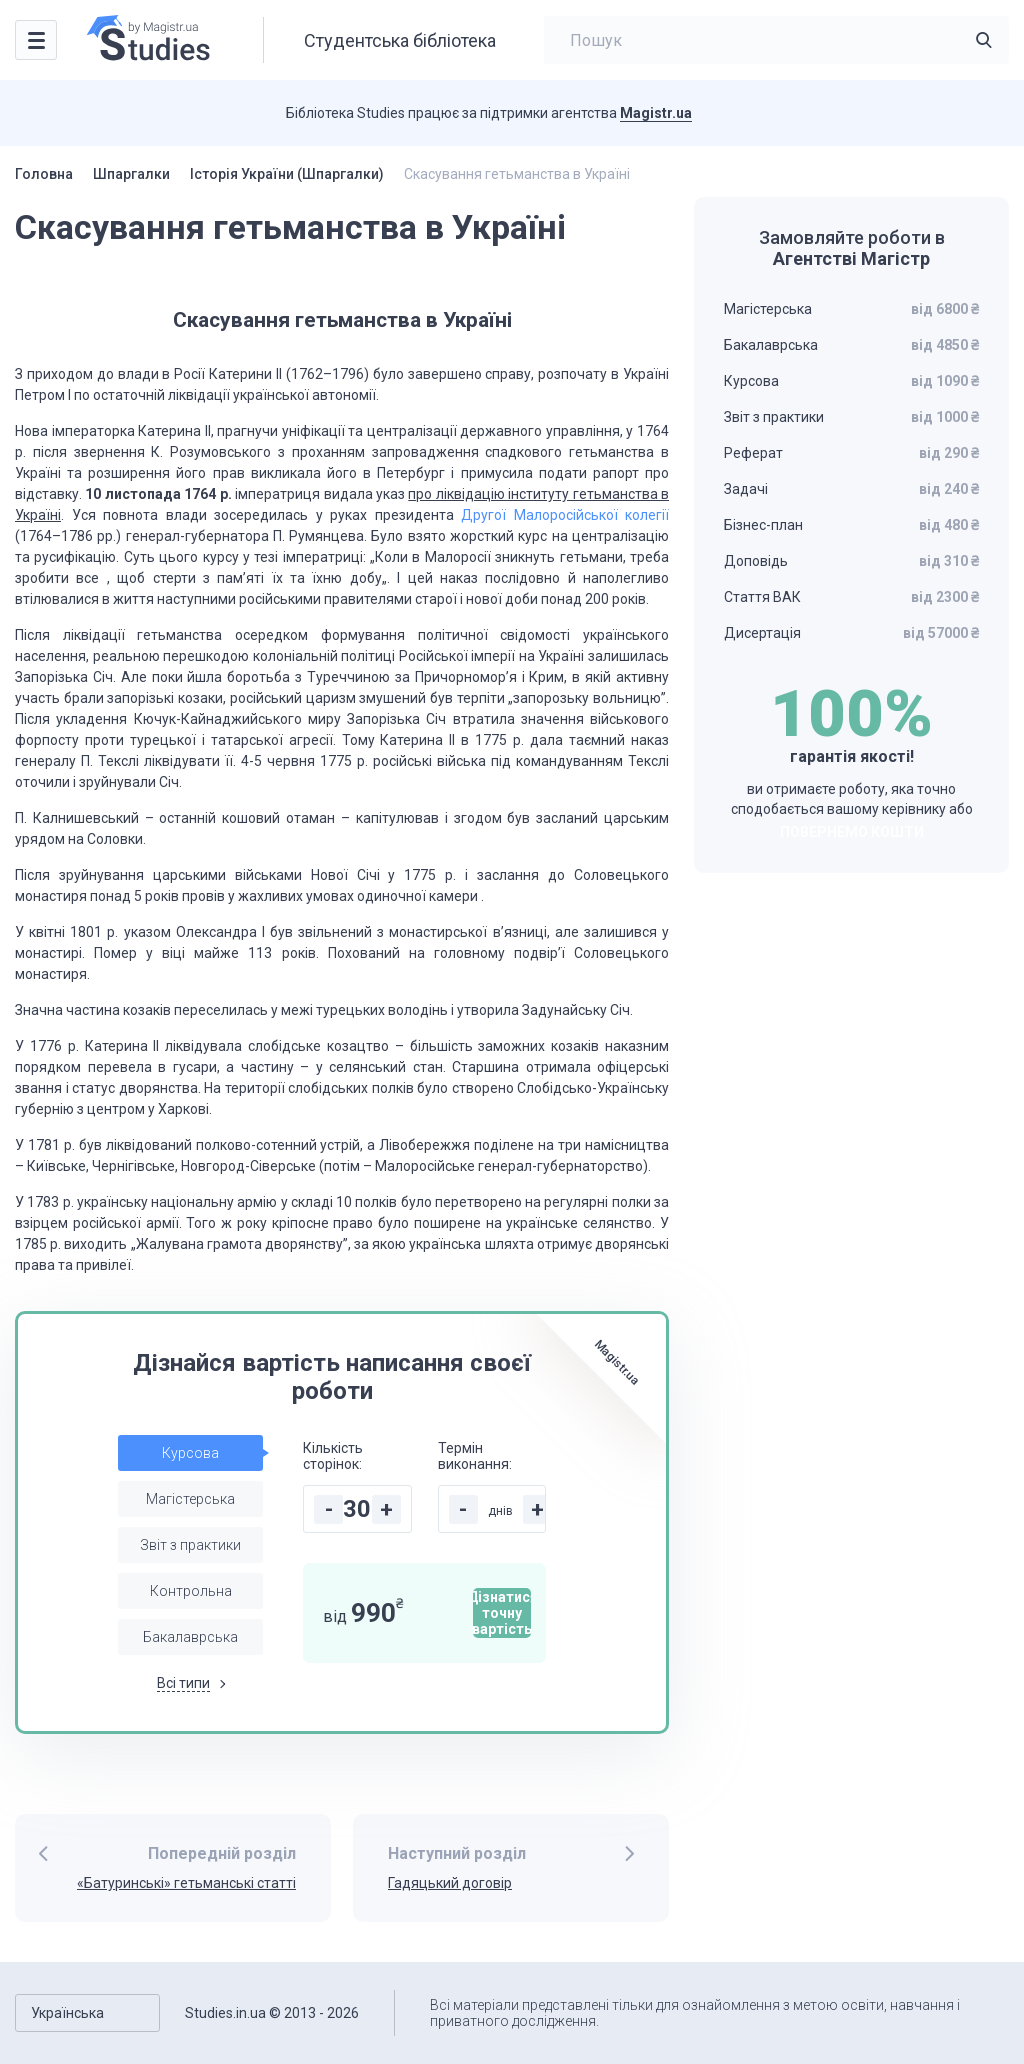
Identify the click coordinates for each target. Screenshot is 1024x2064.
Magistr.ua (656, 113)
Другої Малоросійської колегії (565, 515)
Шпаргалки (131, 174)
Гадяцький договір (450, 1883)
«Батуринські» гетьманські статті (186, 1883)
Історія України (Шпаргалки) (287, 174)
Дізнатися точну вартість (502, 1613)
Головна (44, 174)
